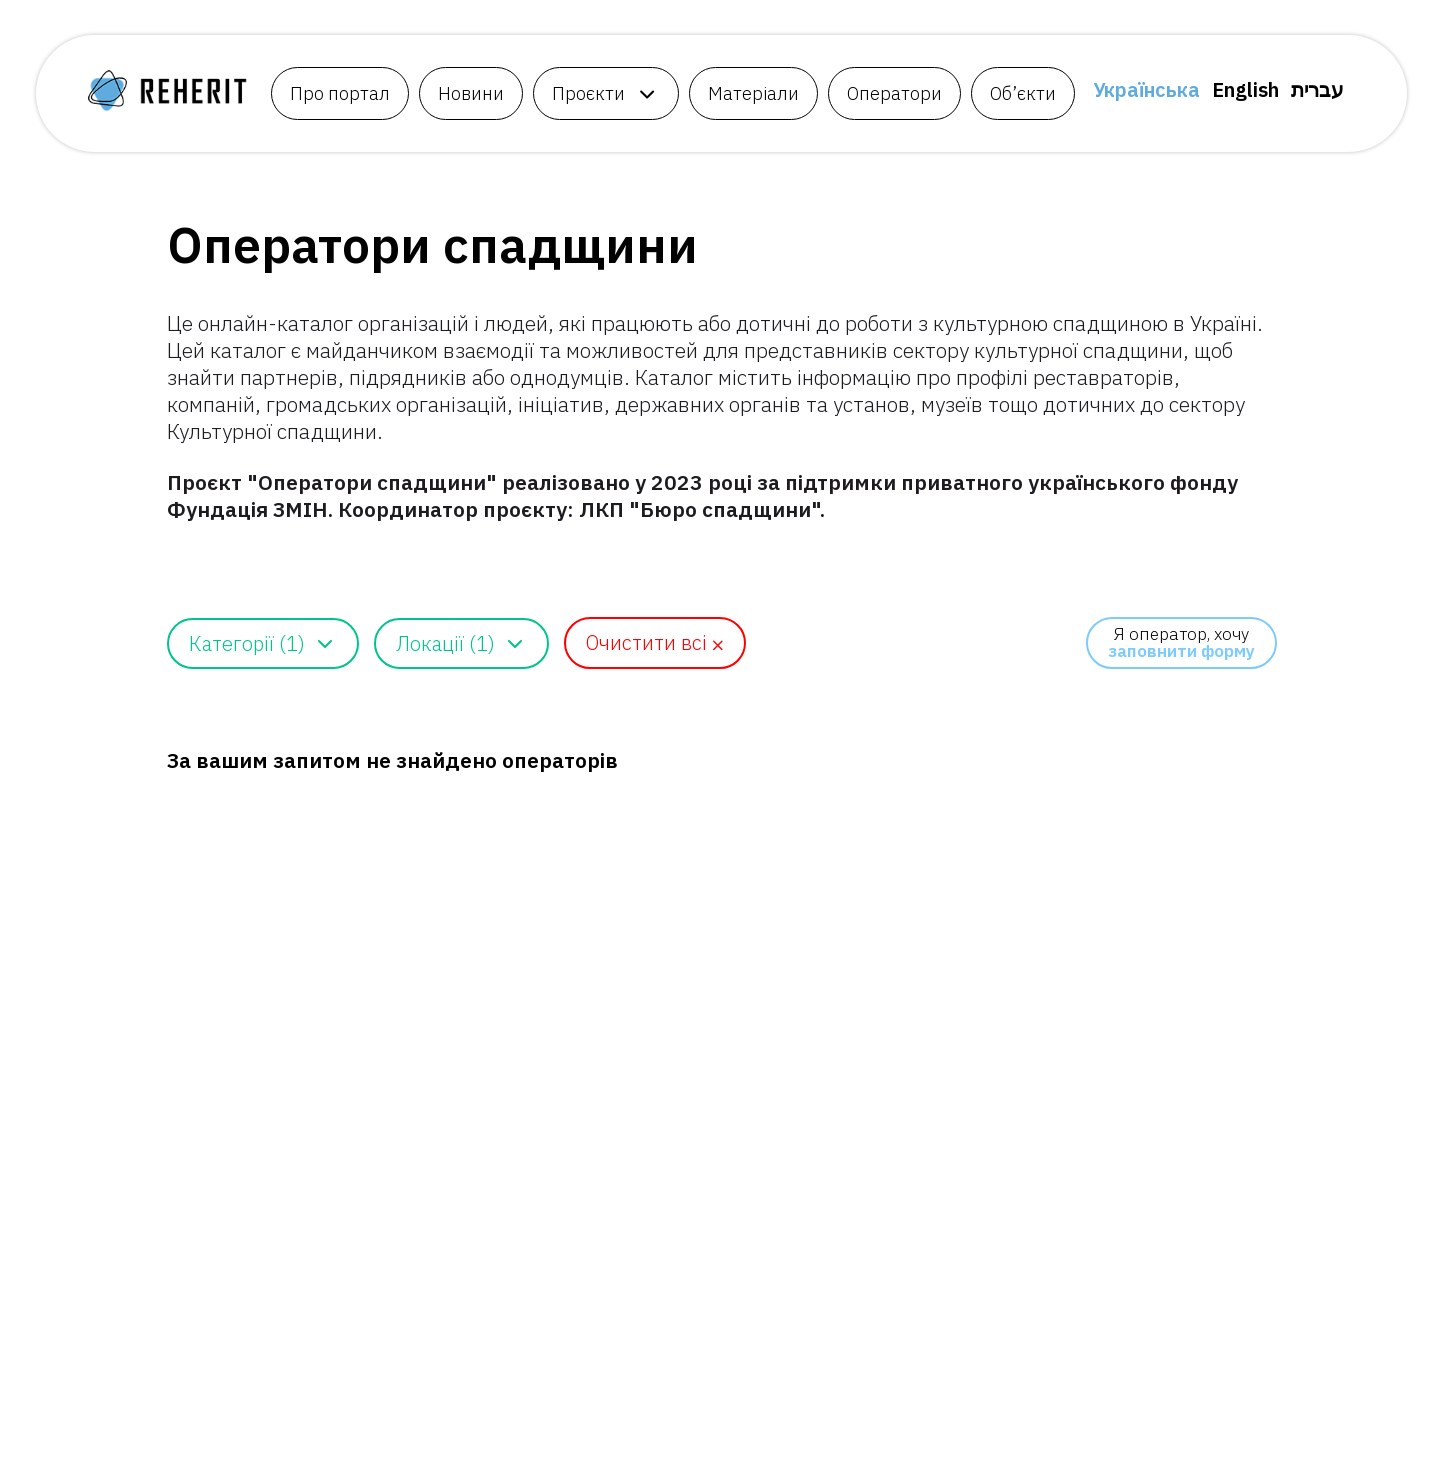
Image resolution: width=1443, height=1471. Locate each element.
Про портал (340, 93)
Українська (1146, 89)
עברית (1317, 89)
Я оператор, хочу (1181, 642)
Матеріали (753, 93)
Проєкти (588, 93)
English (1245, 89)
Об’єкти (1023, 93)
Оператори (894, 93)
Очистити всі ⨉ (655, 642)
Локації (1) (445, 643)
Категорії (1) (247, 643)
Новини (471, 93)
